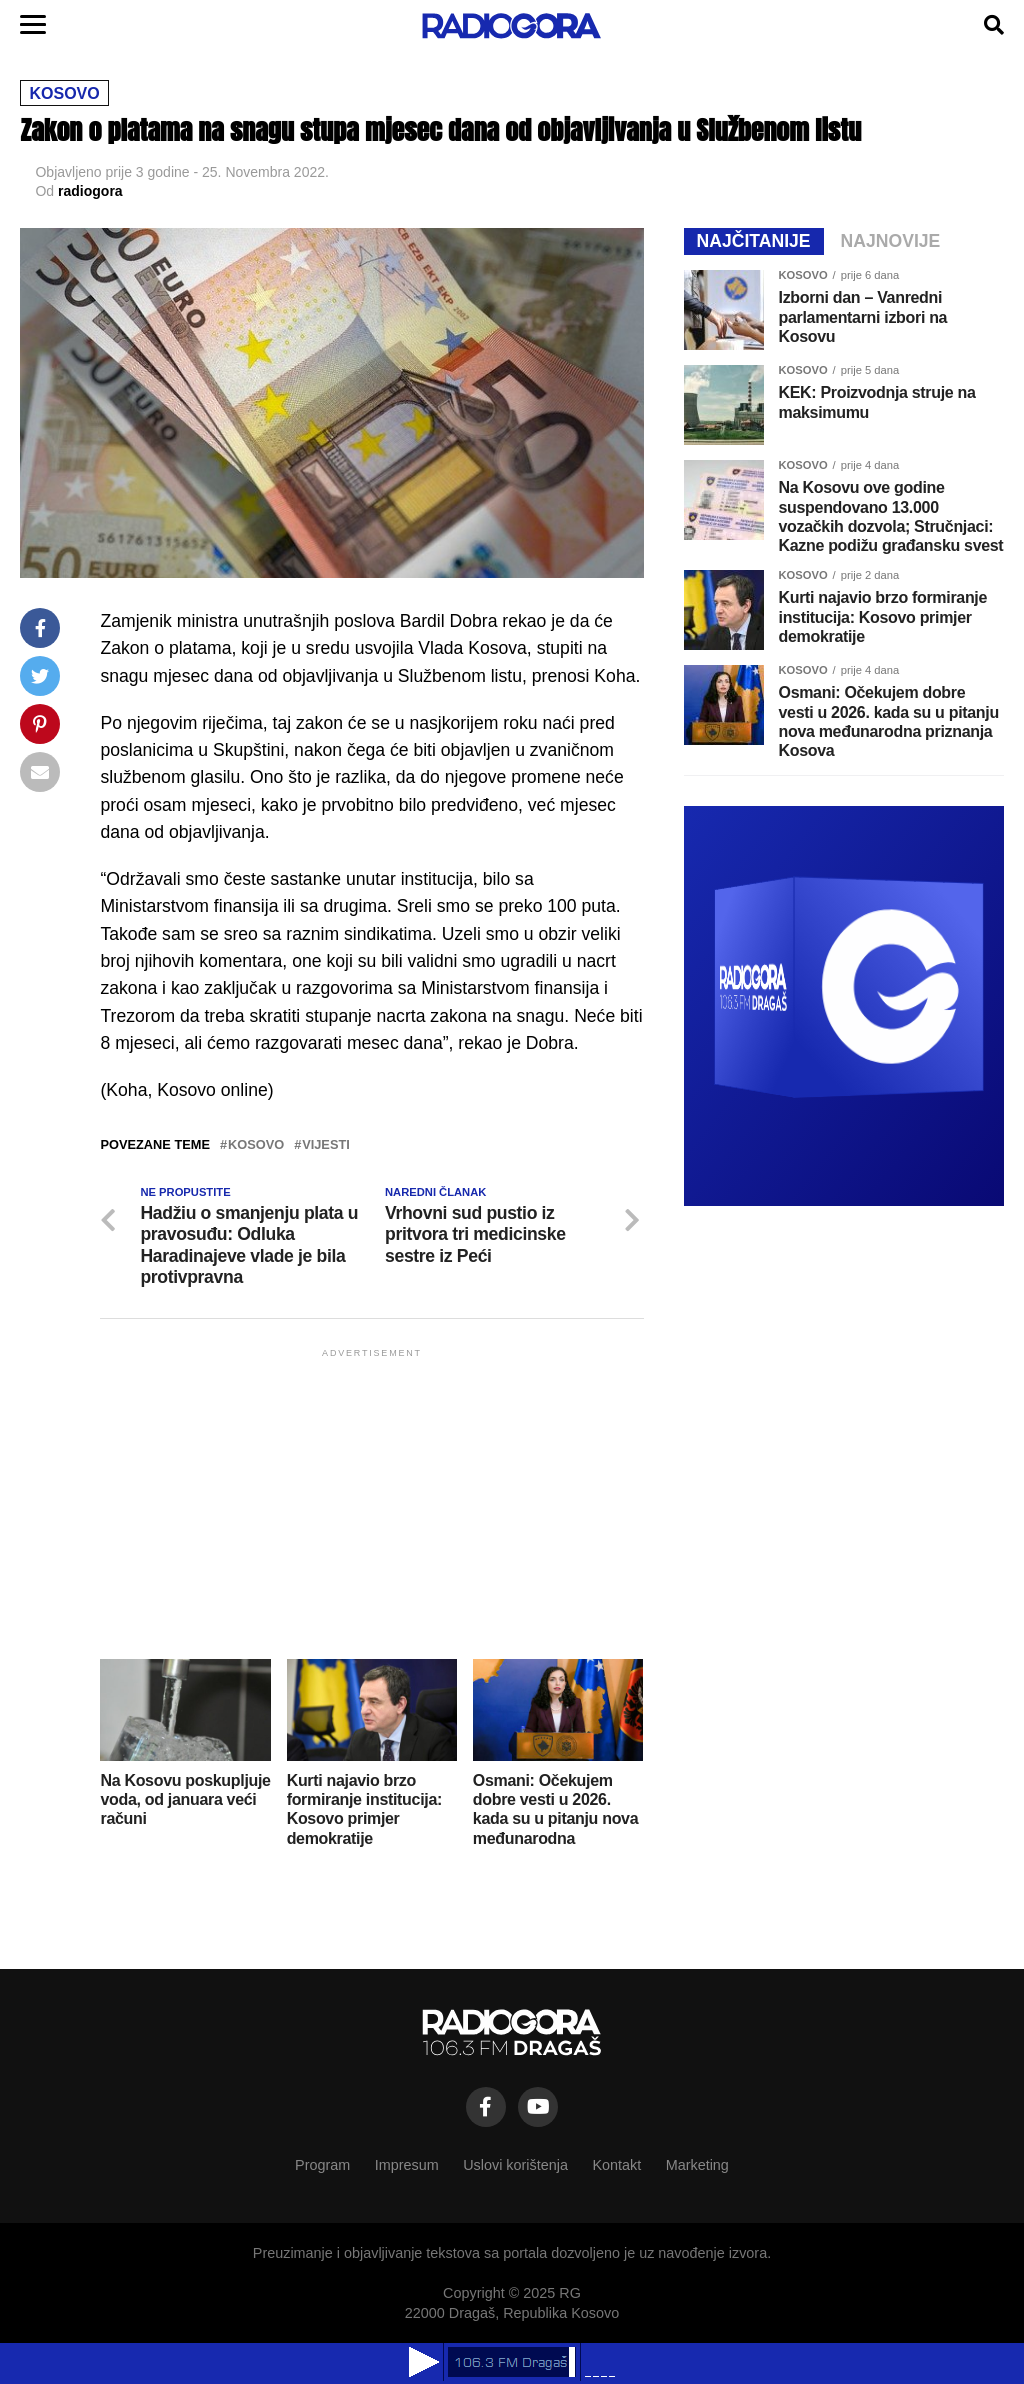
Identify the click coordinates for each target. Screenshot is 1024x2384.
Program (322, 2165)
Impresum (407, 2165)
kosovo (256, 1145)
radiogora (90, 191)
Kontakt (616, 2165)
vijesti (326, 1145)
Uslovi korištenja (515, 2165)
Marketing (697, 2165)
